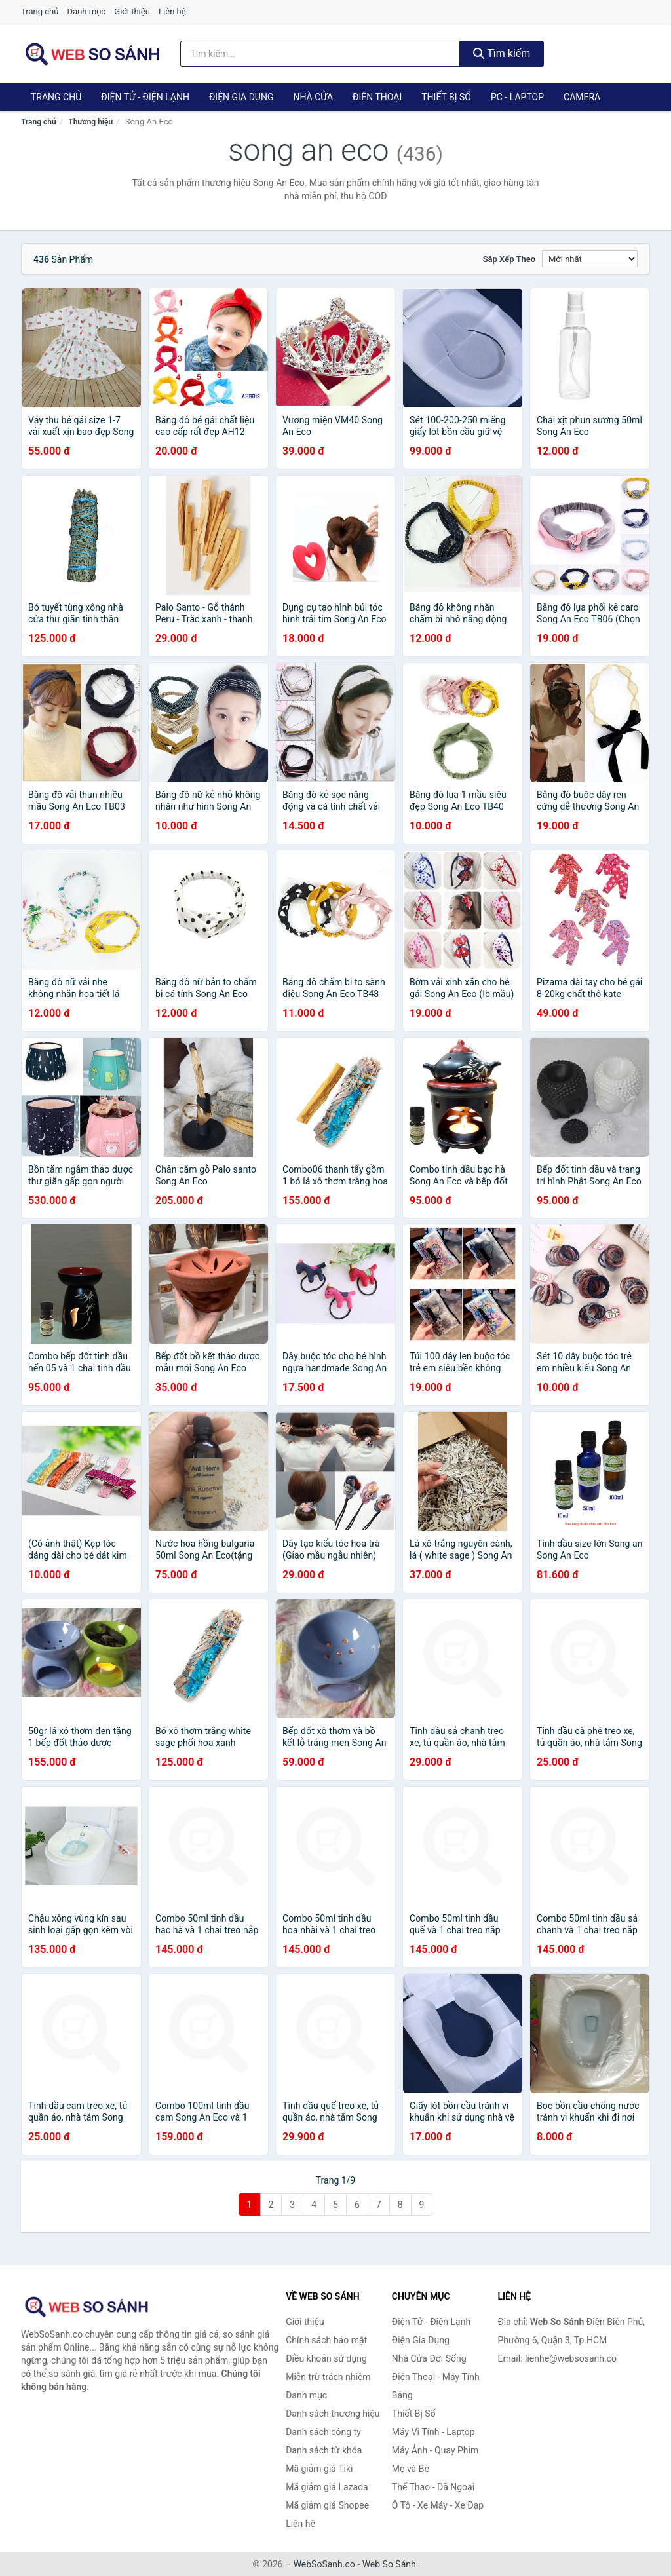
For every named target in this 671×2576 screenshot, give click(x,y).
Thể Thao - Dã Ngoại (433, 2487)
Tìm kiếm (502, 53)
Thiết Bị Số (446, 97)
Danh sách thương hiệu (332, 2413)
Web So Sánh (389, 2564)
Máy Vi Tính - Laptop (433, 2432)
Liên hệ (172, 11)
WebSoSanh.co (324, 2564)
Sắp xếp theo (509, 259)
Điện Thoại (377, 97)
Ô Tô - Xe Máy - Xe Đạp (438, 2505)
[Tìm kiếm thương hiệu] (320, 54)
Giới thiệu (131, 11)
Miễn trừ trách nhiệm (328, 2377)
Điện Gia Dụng (241, 97)
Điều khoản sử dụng (326, 2358)
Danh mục (86, 11)
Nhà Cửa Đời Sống (429, 2358)
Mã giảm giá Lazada (327, 2487)
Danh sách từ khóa (324, 2450)
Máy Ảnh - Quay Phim (435, 2450)
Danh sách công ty (323, 2432)
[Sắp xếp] (590, 258)
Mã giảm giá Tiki (319, 2468)
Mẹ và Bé (410, 2468)
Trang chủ (39, 11)
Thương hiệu (90, 121)
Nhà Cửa (313, 97)
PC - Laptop (517, 97)
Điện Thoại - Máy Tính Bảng (436, 2386)
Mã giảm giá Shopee (327, 2505)
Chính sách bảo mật (326, 2340)
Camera (582, 97)
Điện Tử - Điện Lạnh (145, 97)
